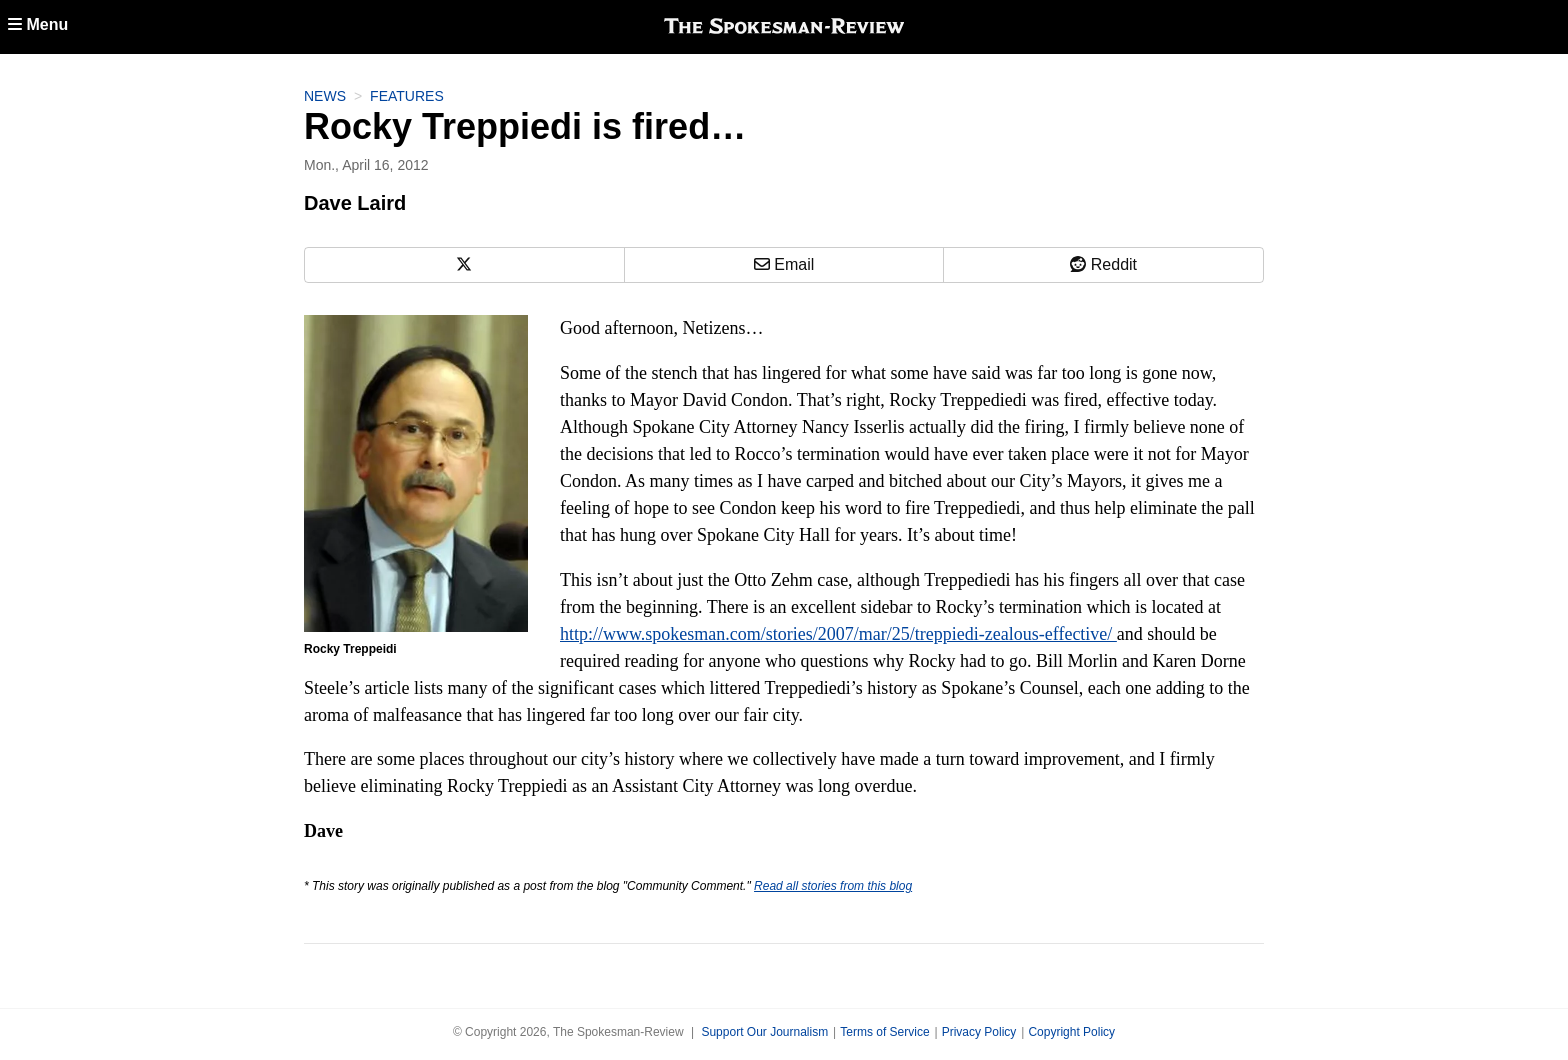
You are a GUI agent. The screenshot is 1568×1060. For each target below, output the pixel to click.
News (325, 96)
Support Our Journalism (764, 1032)
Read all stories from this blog (833, 886)
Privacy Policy (979, 1032)
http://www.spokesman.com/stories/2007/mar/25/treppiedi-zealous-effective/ (838, 634)
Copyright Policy (1071, 1032)
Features (407, 96)
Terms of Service (884, 1032)
